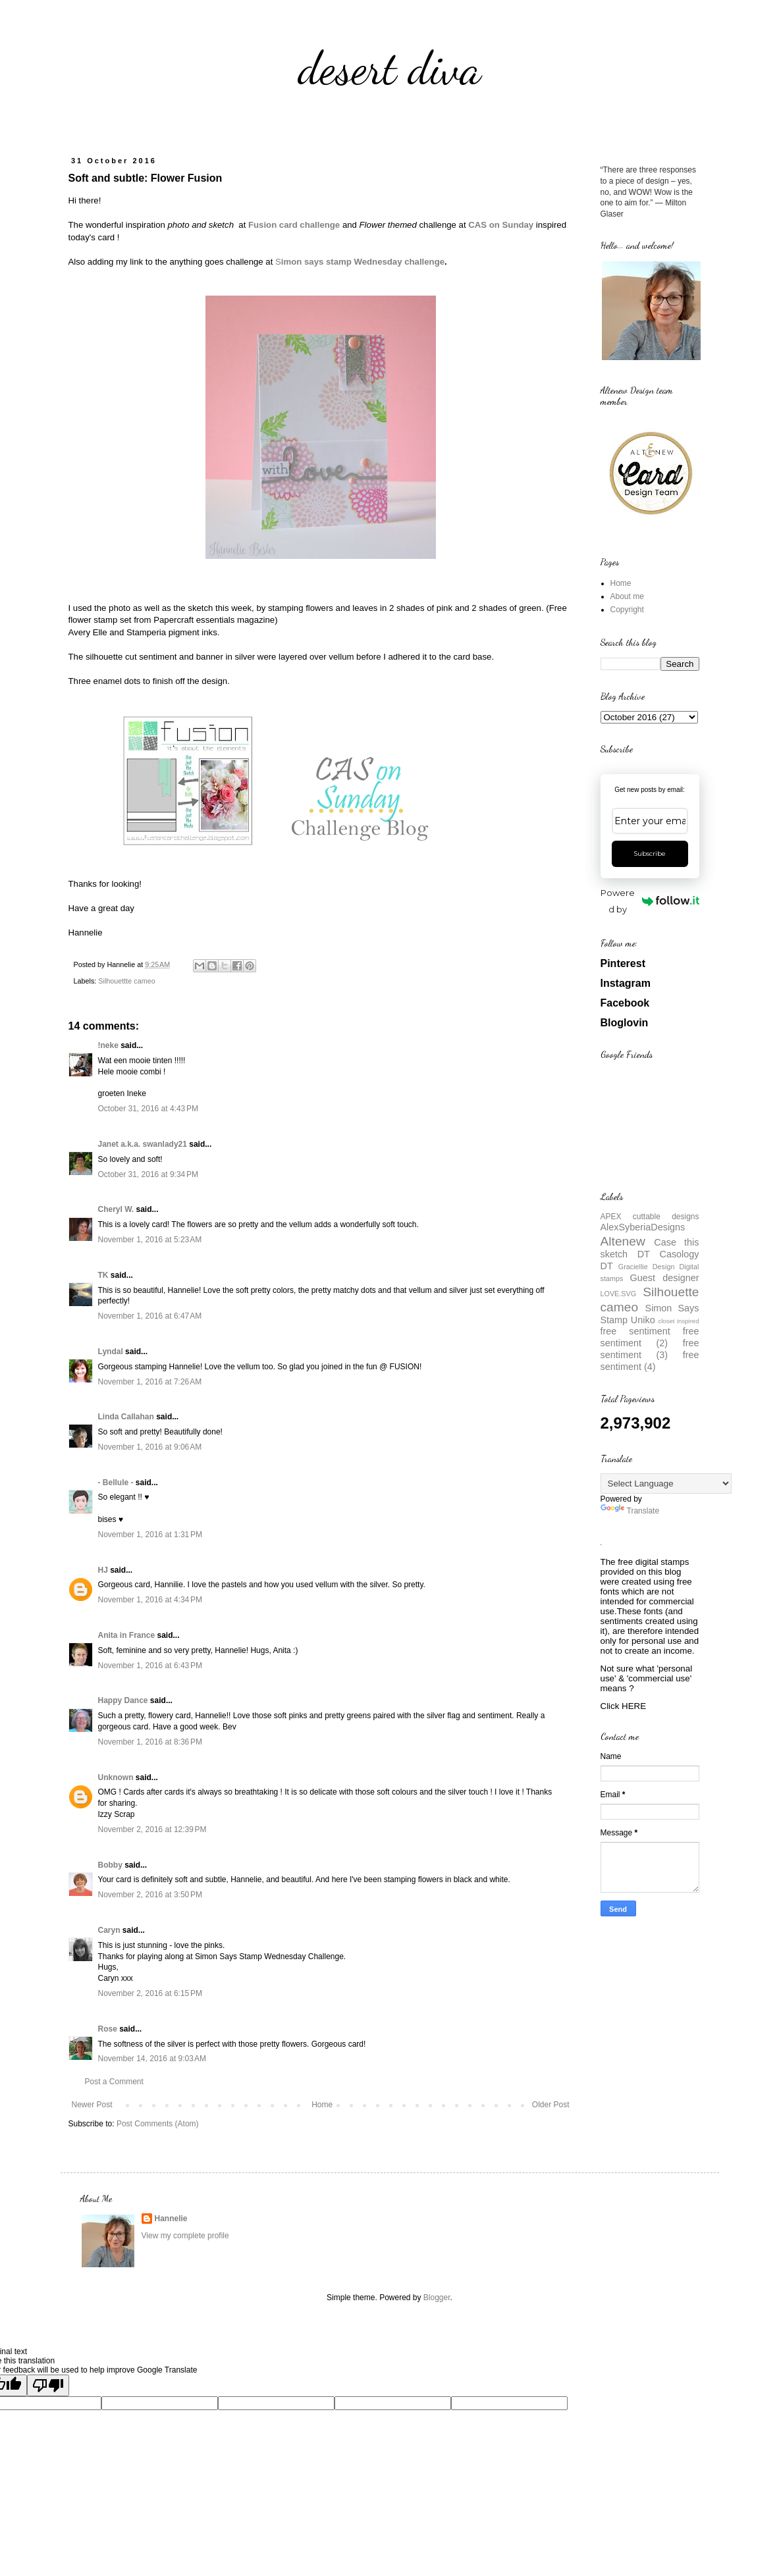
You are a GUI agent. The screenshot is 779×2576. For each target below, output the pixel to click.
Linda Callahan (126, 1416)
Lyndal (110, 1351)
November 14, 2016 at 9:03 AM (152, 2058)
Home (322, 2104)
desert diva (389, 68)
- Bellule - (116, 1482)
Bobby (110, 1865)
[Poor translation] (48, 2385)
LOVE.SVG (619, 1294)
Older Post (551, 2104)
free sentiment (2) (650, 1337)
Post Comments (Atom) (158, 2123)
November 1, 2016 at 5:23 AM (150, 1239)
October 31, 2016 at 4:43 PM (148, 1108)
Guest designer (664, 1278)
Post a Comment (114, 2081)
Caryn (109, 1930)
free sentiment (635, 1331)
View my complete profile (185, 2235)
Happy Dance (123, 1700)
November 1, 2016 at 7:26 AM (150, 1381)
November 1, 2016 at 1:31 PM (150, 1534)
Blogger (436, 2297)
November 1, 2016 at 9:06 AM (150, 1447)
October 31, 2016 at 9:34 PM (148, 1174)
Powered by (650, 900)
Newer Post (92, 2104)
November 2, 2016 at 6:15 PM (150, 1993)
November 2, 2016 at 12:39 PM (152, 1829)
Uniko (643, 1320)
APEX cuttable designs (650, 1216)
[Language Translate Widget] (666, 1483)
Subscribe (649, 853)
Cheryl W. (116, 1209)
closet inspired (678, 1321)
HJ (103, 1570)
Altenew (623, 1241)
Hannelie (171, 2218)
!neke (108, 1045)
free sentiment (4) (650, 1361)
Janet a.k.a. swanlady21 (142, 1144)
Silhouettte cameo (126, 981)
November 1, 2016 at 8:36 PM (150, 1742)
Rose (107, 2029)
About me (627, 596)
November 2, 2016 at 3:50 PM (150, 1894)
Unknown (116, 1777)
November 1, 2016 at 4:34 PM (150, 1599)
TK (103, 1275)
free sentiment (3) (650, 1349)
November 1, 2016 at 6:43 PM (150, 1665)
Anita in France (126, 1635)
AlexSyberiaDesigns (643, 1227)
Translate (630, 1510)
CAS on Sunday (500, 225)
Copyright (627, 609)
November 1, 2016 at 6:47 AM (150, 1316)
